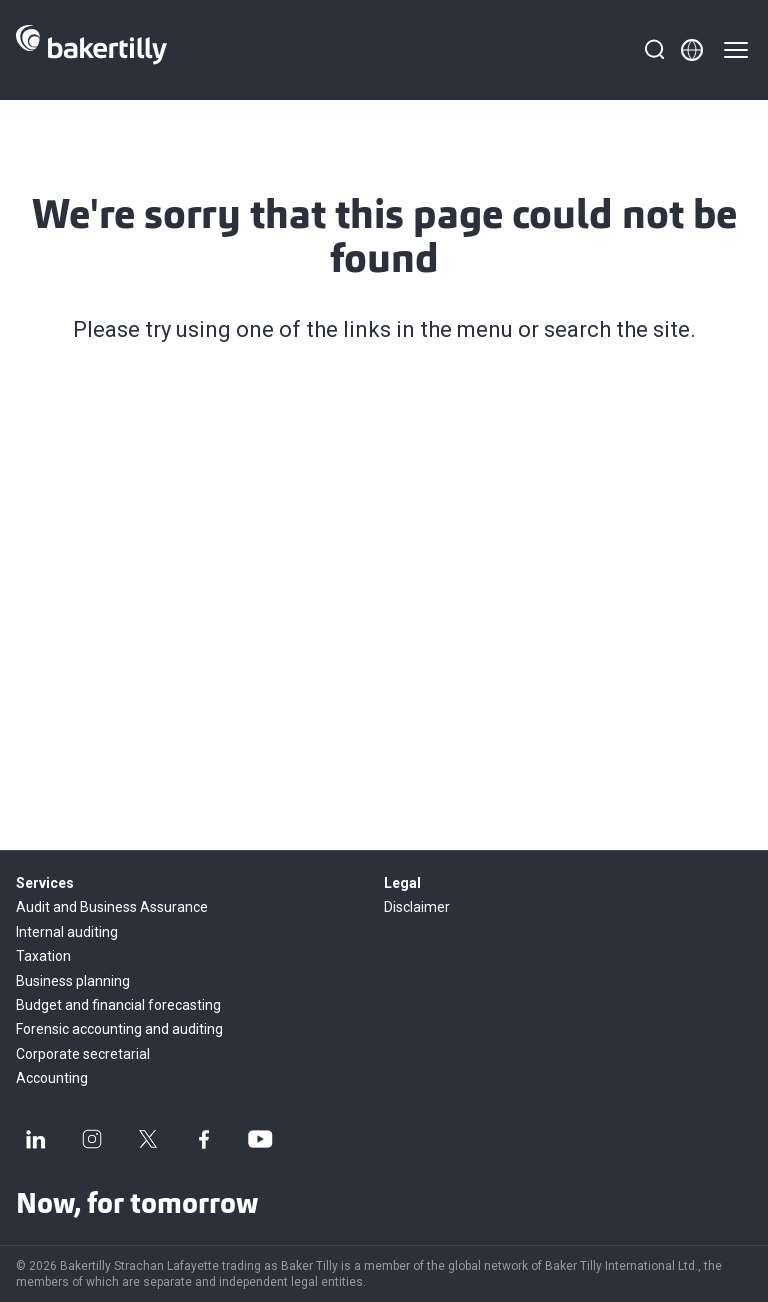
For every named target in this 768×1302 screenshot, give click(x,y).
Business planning (73, 981)
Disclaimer (417, 907)
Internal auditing (67, 932)
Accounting (52, 1078)
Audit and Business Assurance (112, 907)
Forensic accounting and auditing (119, 1029)
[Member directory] (692, 50)
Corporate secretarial (83, 1054)
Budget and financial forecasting (118, 1005)
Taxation (43, 956)
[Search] (654, 50)
